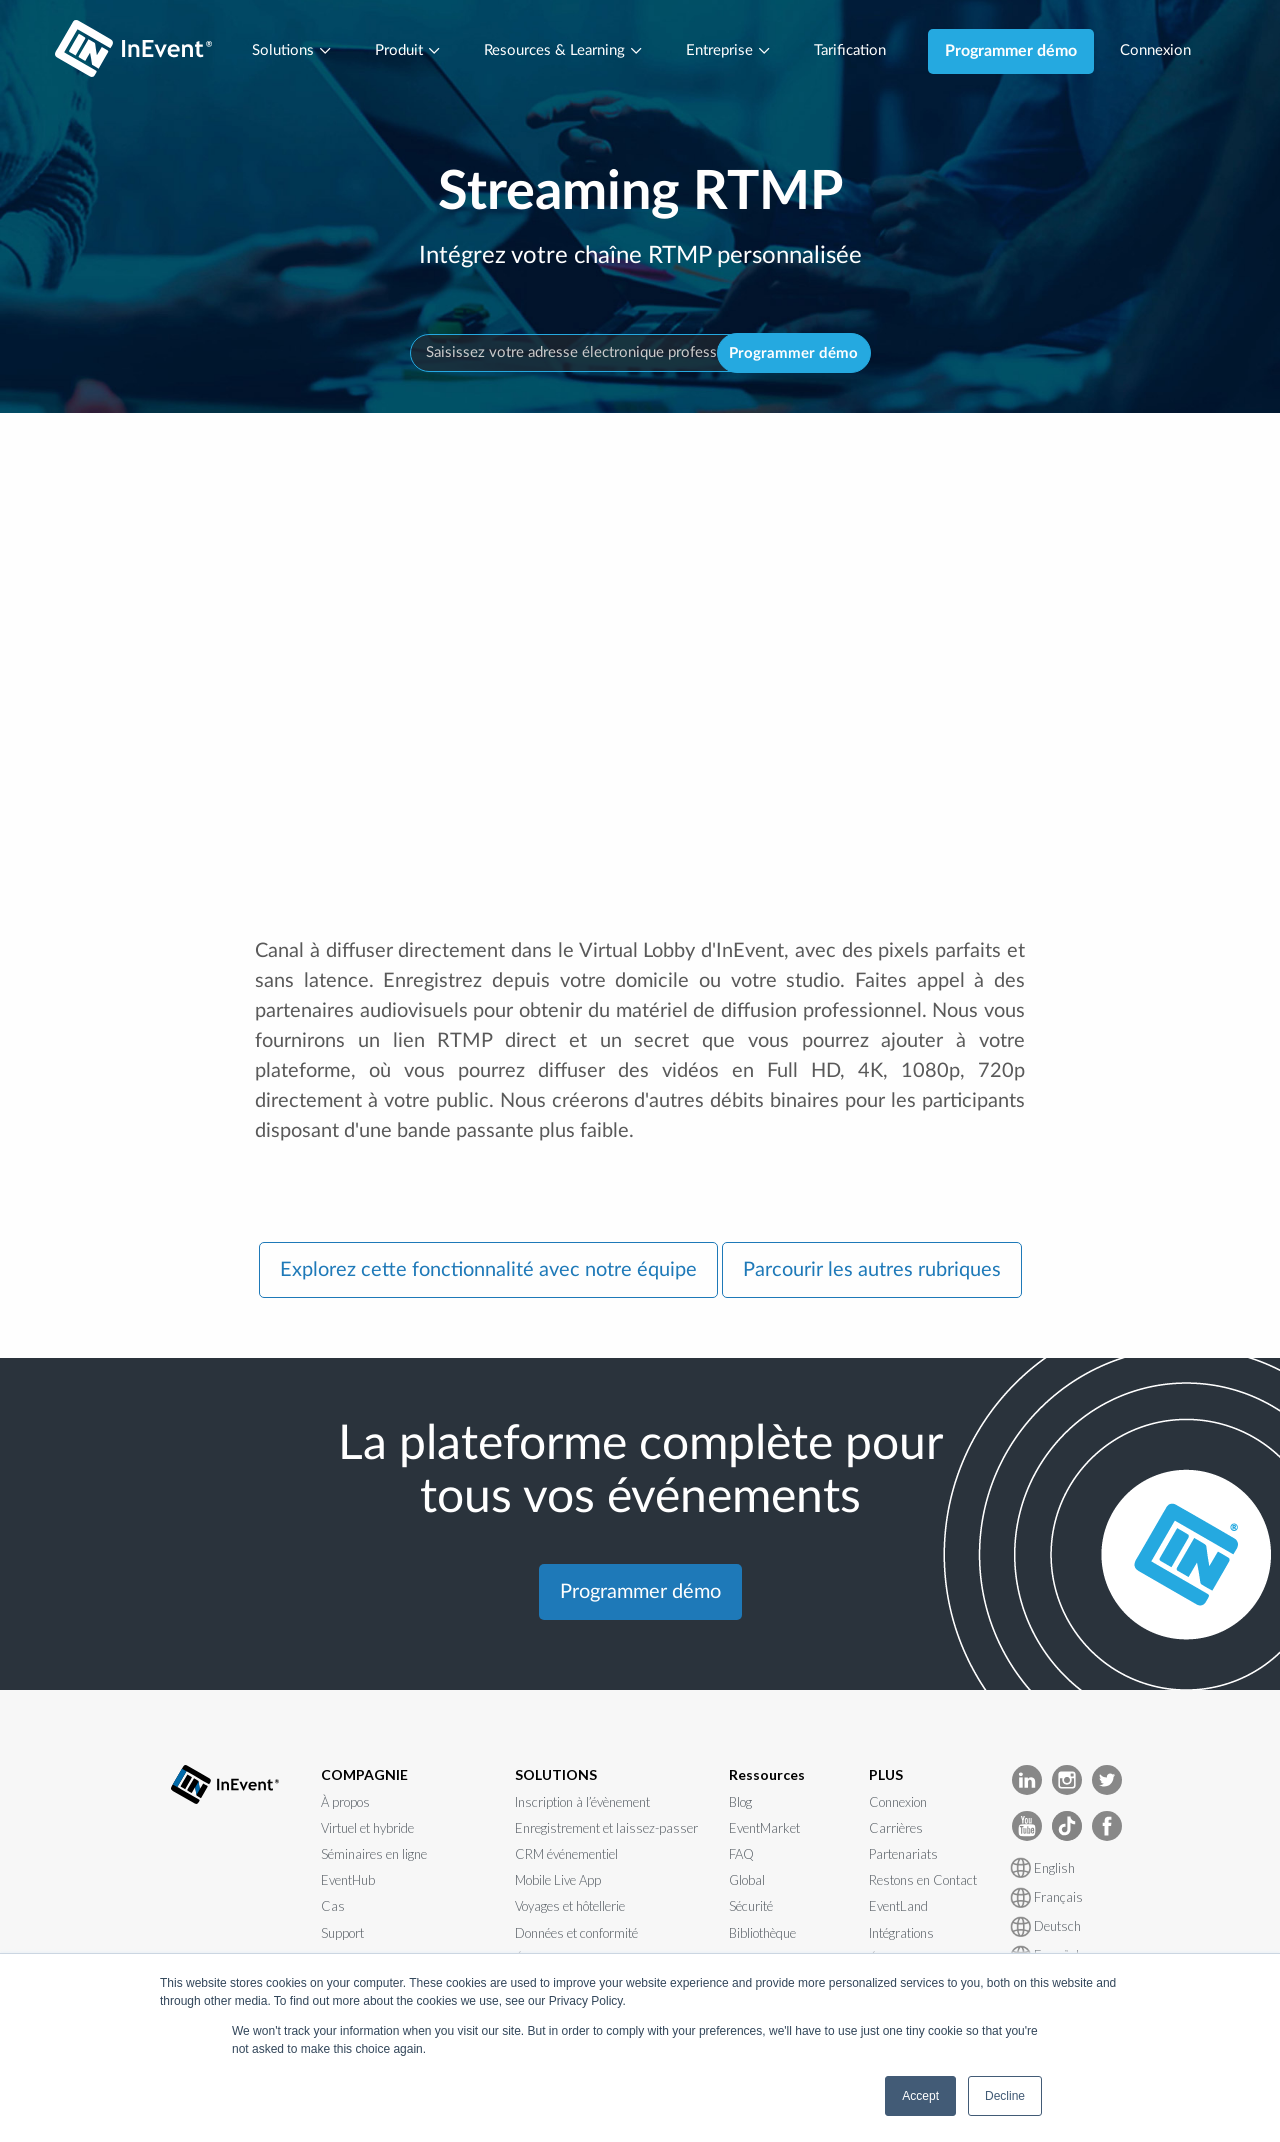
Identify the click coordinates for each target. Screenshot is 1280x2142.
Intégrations (901, 1934)
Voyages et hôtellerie (570, 1908)
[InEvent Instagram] (1067, 1780)
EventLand (898, 1908)
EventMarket (764, 1829)
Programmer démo (1023, 51)
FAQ (741, 1856)
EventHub (348, 1882)
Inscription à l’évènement (582, 1803)
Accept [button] (920, 2096)
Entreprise (732, 51)
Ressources (767, 1776)
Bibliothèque (762, 1934)
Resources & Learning (561, 51)
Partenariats (903, 1856)
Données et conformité (576, 1934)
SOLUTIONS (556, 1776)
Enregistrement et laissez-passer (606, 1829)
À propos (345, 1803)
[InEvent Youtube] (1027, 1826)
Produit (399, 51)
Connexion (1170, 51)
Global (747, 1882)
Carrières (896, 1829)
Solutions (278, 51)
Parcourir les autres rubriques (872, 1272)
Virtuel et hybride (367, 1829)
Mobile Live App (558, 1882)
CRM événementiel (566, 1856)
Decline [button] (1005, 2096)
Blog (740, 1803)
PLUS (886, 1776)
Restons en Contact (923, 1882)
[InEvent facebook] (1107, 1826)
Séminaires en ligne (374, 1856)
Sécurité (751, 1908)
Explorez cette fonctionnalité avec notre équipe (488, 1272)
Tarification (859, 51)
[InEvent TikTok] (1067, 1826)
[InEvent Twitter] (1107, 1780)
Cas (333, 1908)
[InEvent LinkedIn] (1027, 1780)
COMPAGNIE (364, 1776)
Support (342, 1934)
